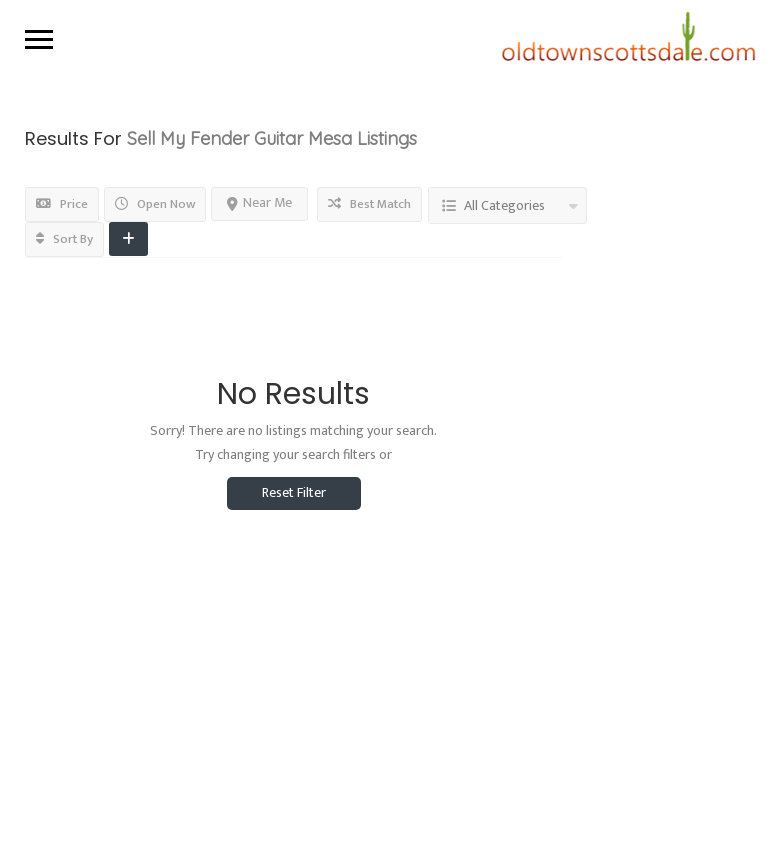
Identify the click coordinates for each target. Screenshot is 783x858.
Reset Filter (294, 492)
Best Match (369, 204)
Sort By (64, 239)
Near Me (259, 202)
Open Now (155, 204)
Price (62, 204)
